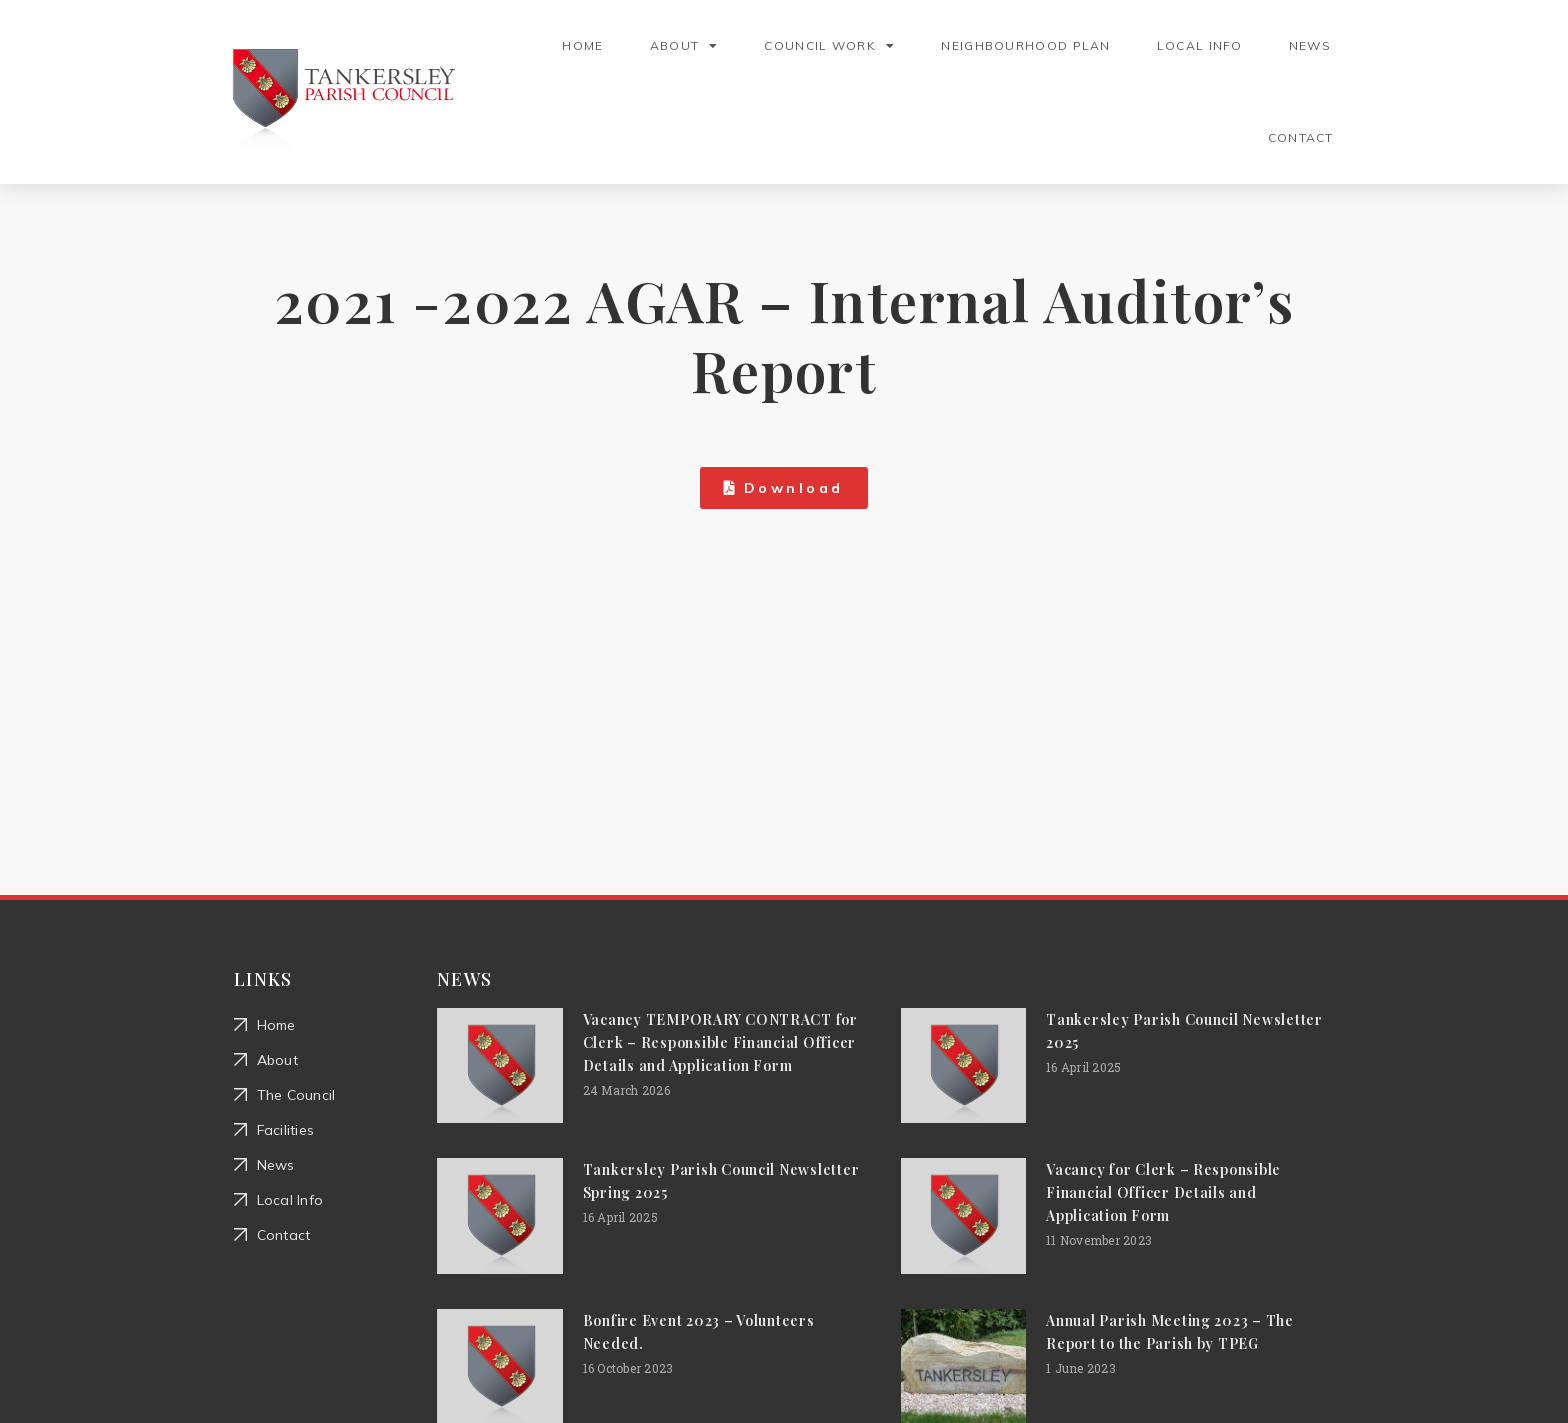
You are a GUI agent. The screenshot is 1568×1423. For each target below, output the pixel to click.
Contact (1301, 137)
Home (582, 45)
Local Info (1200, 45)
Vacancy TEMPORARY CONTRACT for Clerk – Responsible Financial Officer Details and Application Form (720, 1042)
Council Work (829, 46)
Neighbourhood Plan (1025, 45)
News (1310, 45)
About (684, 46)
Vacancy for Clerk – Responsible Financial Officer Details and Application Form (1163, 1192)
